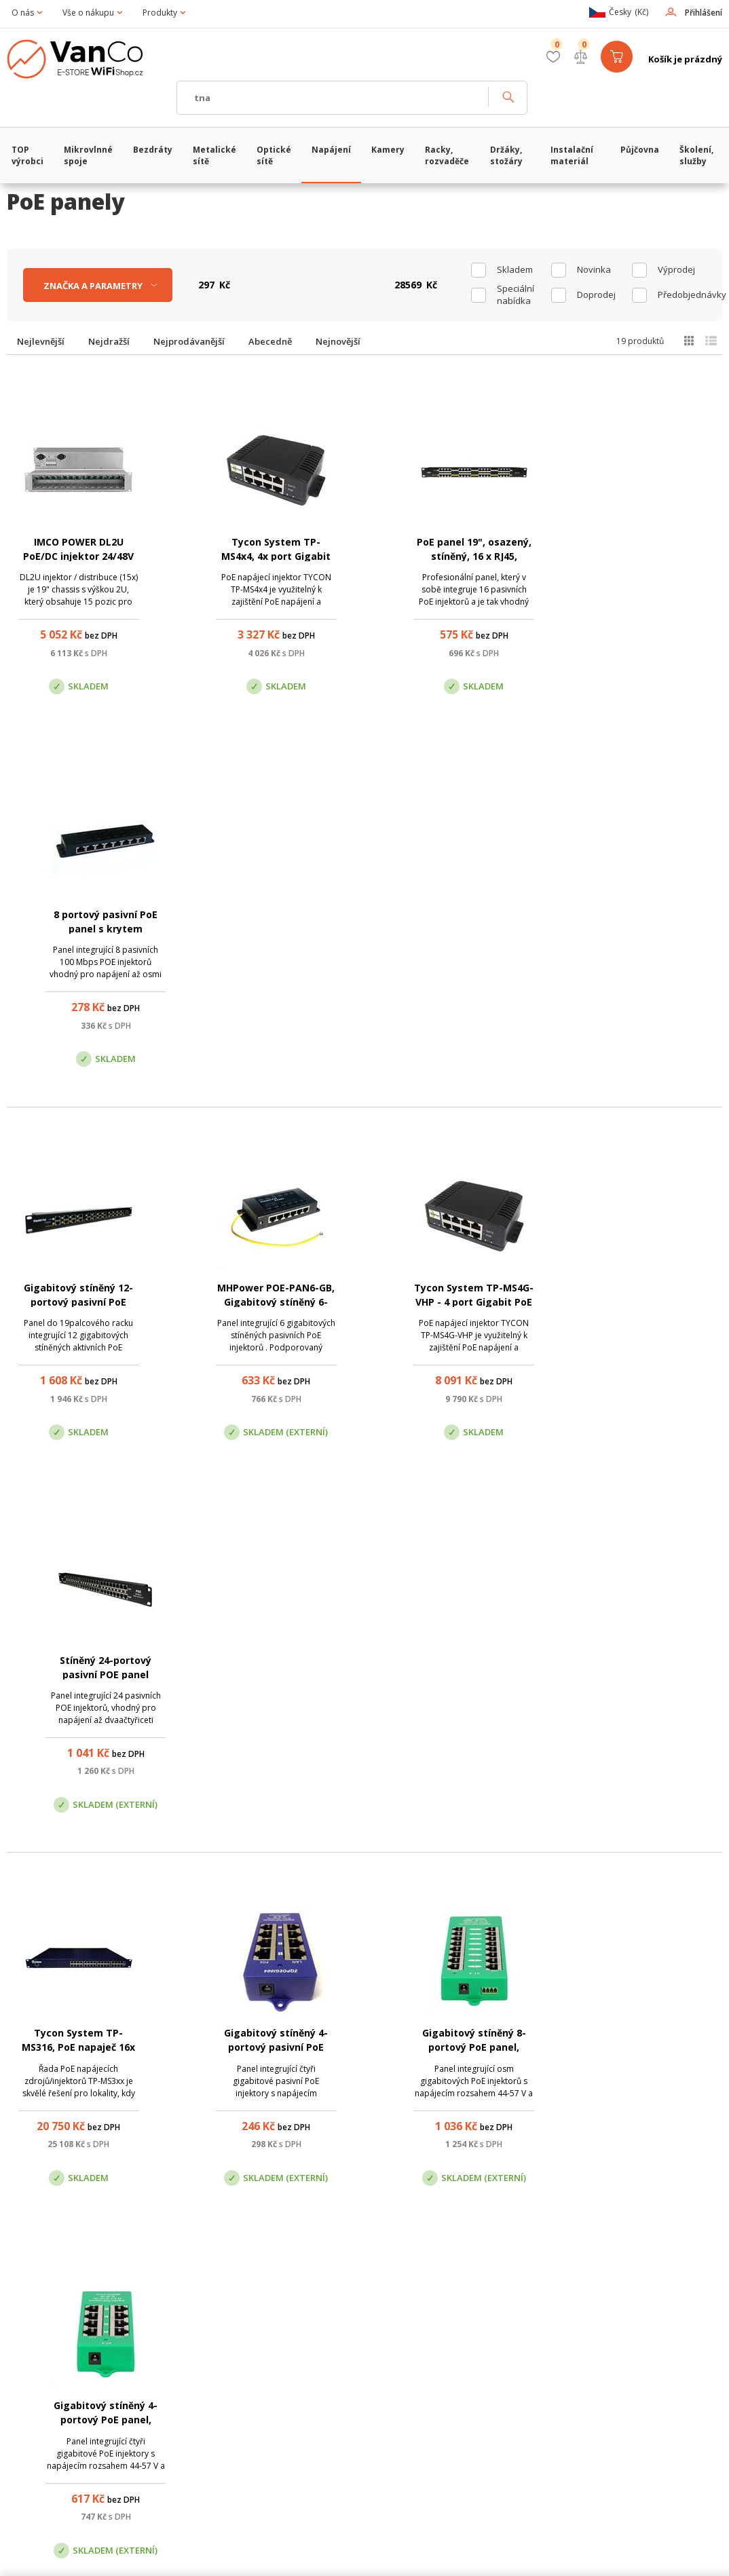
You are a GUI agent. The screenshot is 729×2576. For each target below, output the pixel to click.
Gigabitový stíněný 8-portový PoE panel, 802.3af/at (460, 1302)
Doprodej (596, 294)
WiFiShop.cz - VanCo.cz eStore (85, 59)
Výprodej (676, 269)
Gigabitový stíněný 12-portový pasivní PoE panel (75, 929)
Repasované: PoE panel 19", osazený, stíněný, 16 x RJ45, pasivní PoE (76, 2048)
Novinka (594, 269)
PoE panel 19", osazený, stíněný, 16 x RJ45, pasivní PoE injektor (460, 556)
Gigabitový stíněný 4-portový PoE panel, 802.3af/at (653, 1302)
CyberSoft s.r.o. (209, 2559)
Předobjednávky (685, 294)
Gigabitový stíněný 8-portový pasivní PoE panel (268, 1676)
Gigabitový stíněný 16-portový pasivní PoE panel (460, 1676)
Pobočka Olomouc (422, 2343)
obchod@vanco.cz (618, 2275)
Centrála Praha (241, 2343)
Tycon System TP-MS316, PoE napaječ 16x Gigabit (75, 1302)
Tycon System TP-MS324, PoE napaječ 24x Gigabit (460, 2048)
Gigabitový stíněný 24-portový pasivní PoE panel (653, 1676)
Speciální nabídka (515, 294)
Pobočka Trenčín (591, 2343)
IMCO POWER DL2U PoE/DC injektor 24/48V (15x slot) (75, 556)
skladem (515, 269)
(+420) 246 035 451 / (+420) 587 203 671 (428, 2275)
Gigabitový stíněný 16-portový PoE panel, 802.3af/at (75, 1676)
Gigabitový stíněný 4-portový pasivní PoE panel (268, 1302)
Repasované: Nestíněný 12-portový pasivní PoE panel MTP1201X (268, 2048)
